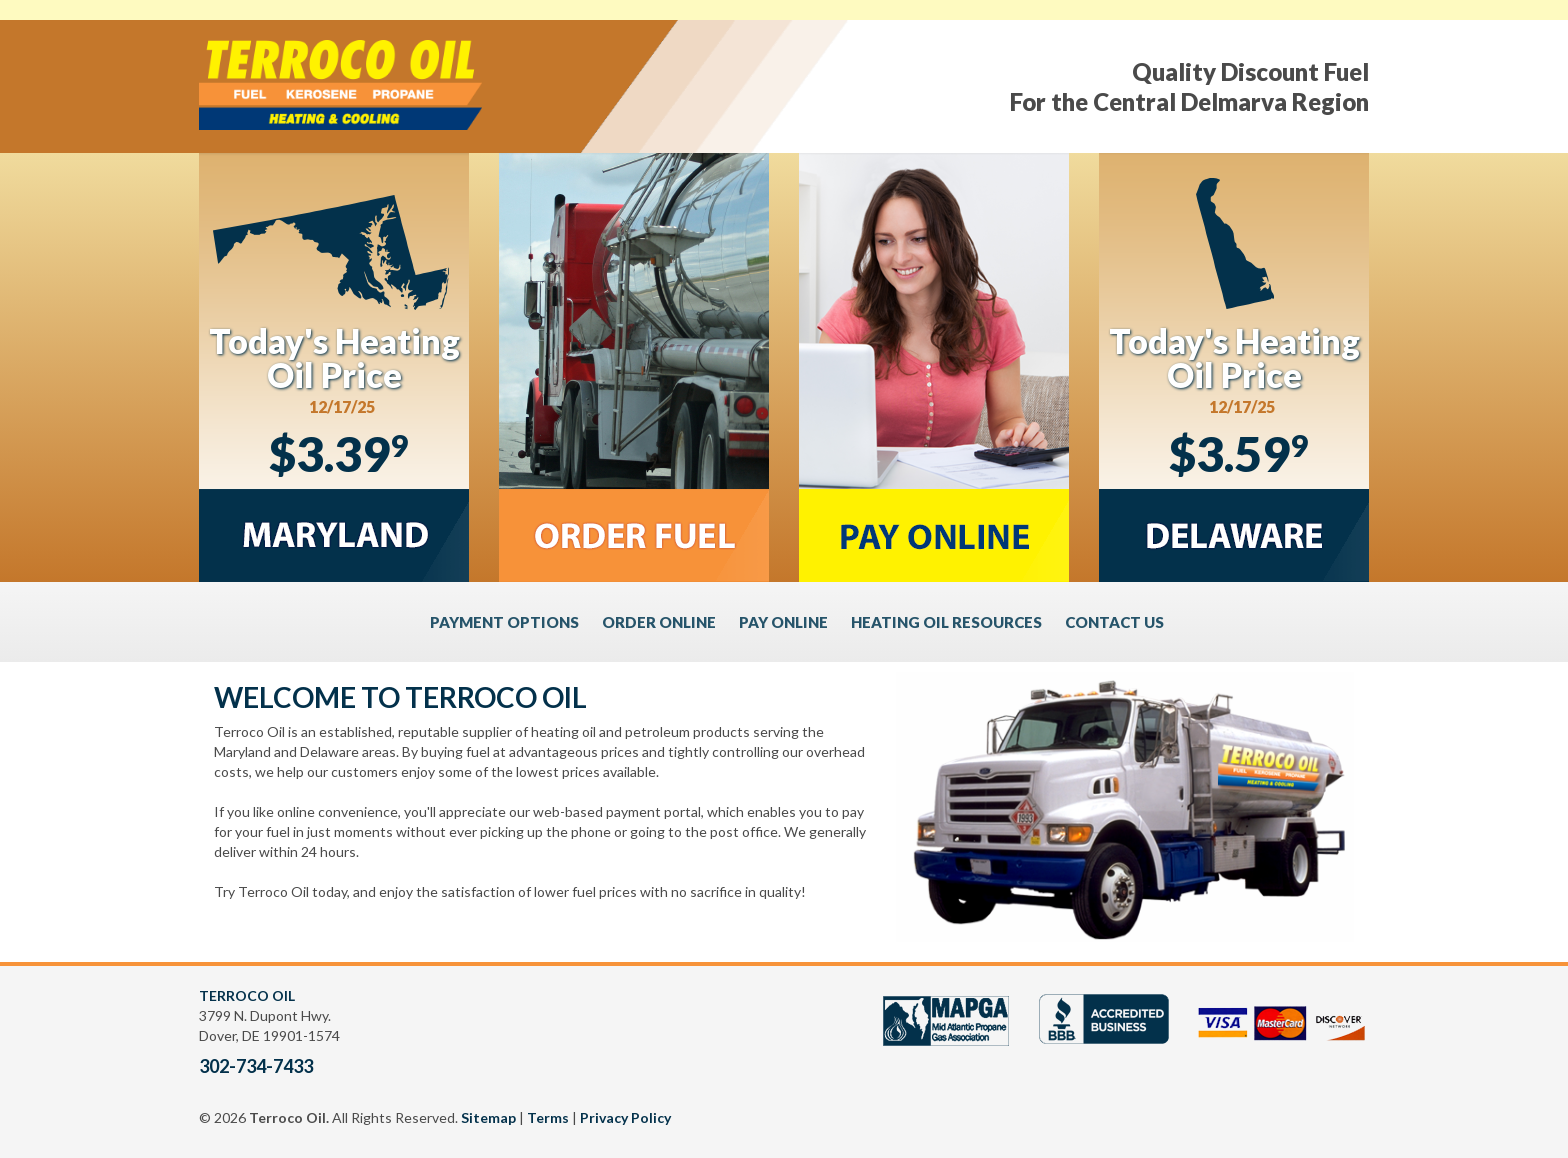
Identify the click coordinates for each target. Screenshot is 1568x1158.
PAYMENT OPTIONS (504, 622)
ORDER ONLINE (659, 622)
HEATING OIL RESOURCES (946, 622)
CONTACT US (1114, 622)
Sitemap (488, 1117)
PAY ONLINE (783, 622)
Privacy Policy (625, 1117)
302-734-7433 (256, 1066)
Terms (548, 1117)
